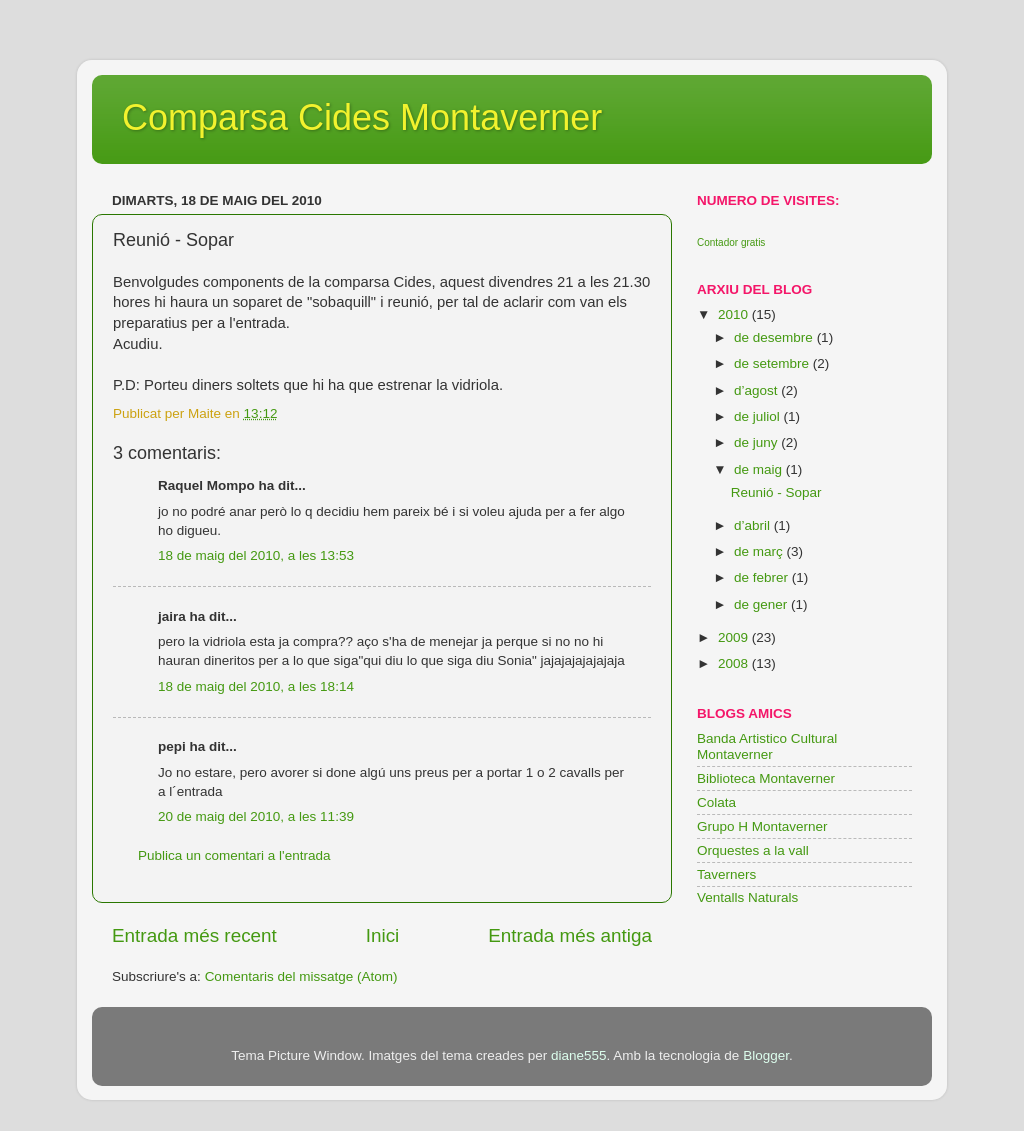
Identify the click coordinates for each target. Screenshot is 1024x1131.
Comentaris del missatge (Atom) (301, 976)
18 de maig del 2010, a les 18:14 (256, 686)
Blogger (766, 1055)
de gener (762, 604)
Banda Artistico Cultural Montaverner (767, 746)
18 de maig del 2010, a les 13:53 (256, 555)
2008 (735, 663)
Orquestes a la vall (753, 850)
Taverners (726, 874)
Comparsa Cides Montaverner (362, 117)
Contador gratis (731, 242)
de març (760, 551)
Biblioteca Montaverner (766, 778)
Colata (716, 802)
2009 (735, 637)
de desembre (775, 337)
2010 (735, 314)
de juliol (759, 416)
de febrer (763, 577)
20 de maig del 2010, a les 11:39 (256, 816)
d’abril (754, 525)
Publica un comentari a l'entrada (234, 855)
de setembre (773, 363)
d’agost (757, 390)
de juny (757, 442)
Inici (383, 935)
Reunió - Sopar (776, 492)
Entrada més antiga (570, 935)
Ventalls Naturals (747, 897)
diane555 (579, 1055)
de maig (760, 469)
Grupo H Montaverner (762, 826)
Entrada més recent (194, 935)
